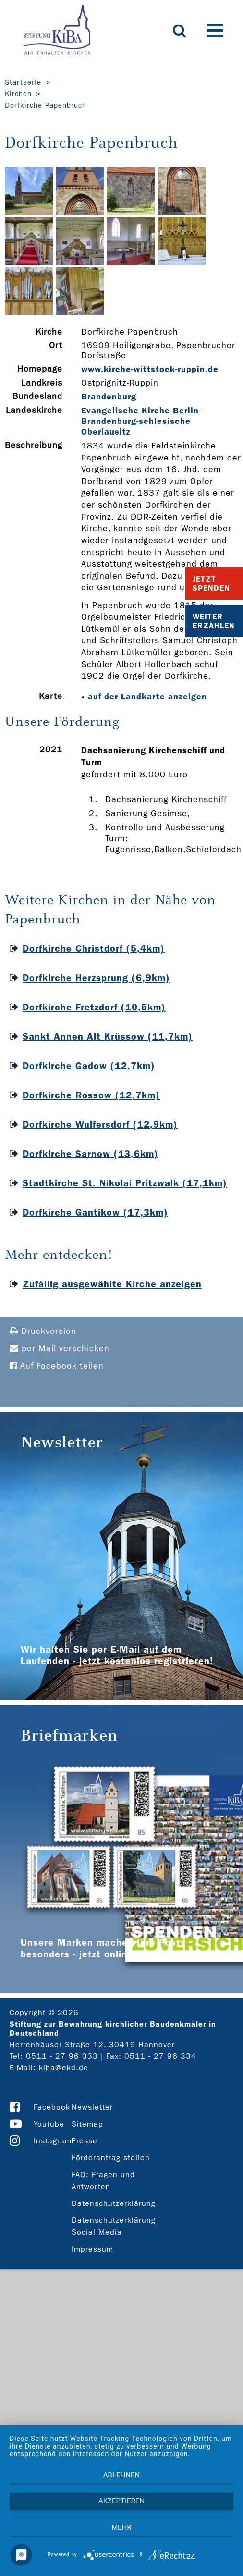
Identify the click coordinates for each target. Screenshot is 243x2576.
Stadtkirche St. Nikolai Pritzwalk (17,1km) (125, 1183)
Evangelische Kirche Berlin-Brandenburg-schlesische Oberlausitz (141, 421)
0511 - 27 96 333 (62, 2056)
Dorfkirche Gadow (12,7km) (89, 1065)
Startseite (23, 82)
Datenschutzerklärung (114, 2203)
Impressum (92, 2248)
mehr (121, 2527)
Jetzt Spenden (211, 583)
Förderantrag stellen (111, 2157)
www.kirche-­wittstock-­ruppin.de (150, 369)
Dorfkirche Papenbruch (45, 105)
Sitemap (87, 2123)
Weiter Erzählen (214, 621)
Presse (84, 2140)
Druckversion (43, 1331)
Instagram (53, 2140)
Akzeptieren (121, 2501)
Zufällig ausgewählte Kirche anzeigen (112, 1284)
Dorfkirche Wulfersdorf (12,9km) (100, 1124)
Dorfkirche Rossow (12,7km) (91, 1095)
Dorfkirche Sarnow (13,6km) (90, 1153)
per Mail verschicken (59, 1349)
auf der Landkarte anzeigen (147, 696)
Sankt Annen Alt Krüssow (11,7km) (108, 1036)
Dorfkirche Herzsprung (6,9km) (96, 977)
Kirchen (18, 93)
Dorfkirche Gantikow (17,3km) (95, 1212)
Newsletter (92, 2107)
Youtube (49, 2123)
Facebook (52, 2107)
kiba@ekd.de (63, 2067)
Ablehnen (121, 2475)
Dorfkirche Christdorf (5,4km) (94, 948)
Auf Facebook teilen (57, 1366)
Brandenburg (108, 396)
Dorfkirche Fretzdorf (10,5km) (94, 1007)
